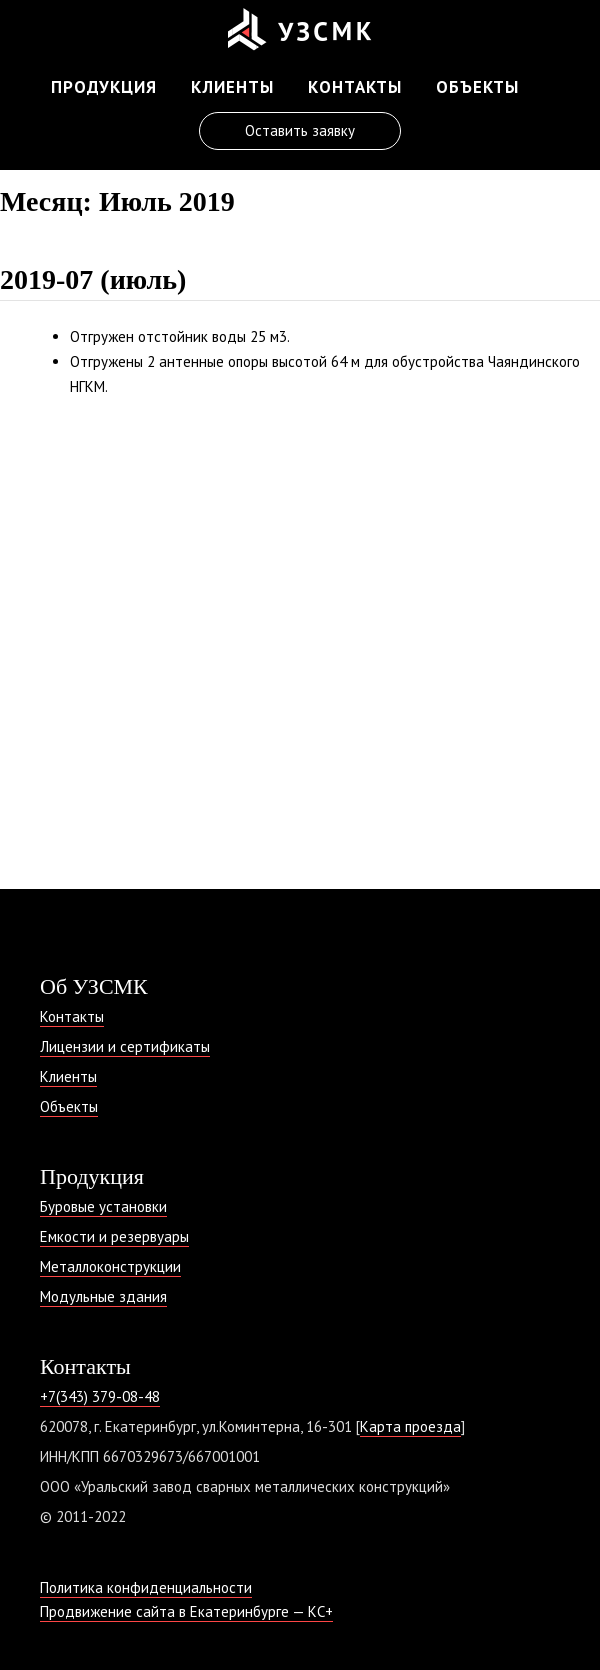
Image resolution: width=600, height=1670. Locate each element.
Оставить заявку (300, 130)
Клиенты (232, 87)
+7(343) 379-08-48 (100, 1396)
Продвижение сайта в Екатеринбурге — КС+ (186, 1611)
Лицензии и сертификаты (125, 1046)
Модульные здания (103, 1296)
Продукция (104, 87)
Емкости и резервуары (114, 1236)
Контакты (355, 87)
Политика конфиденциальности (146, 1587)
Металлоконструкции (110, 1266)
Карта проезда (410, 1426)
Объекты (477, 87)
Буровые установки (103, 1206)
